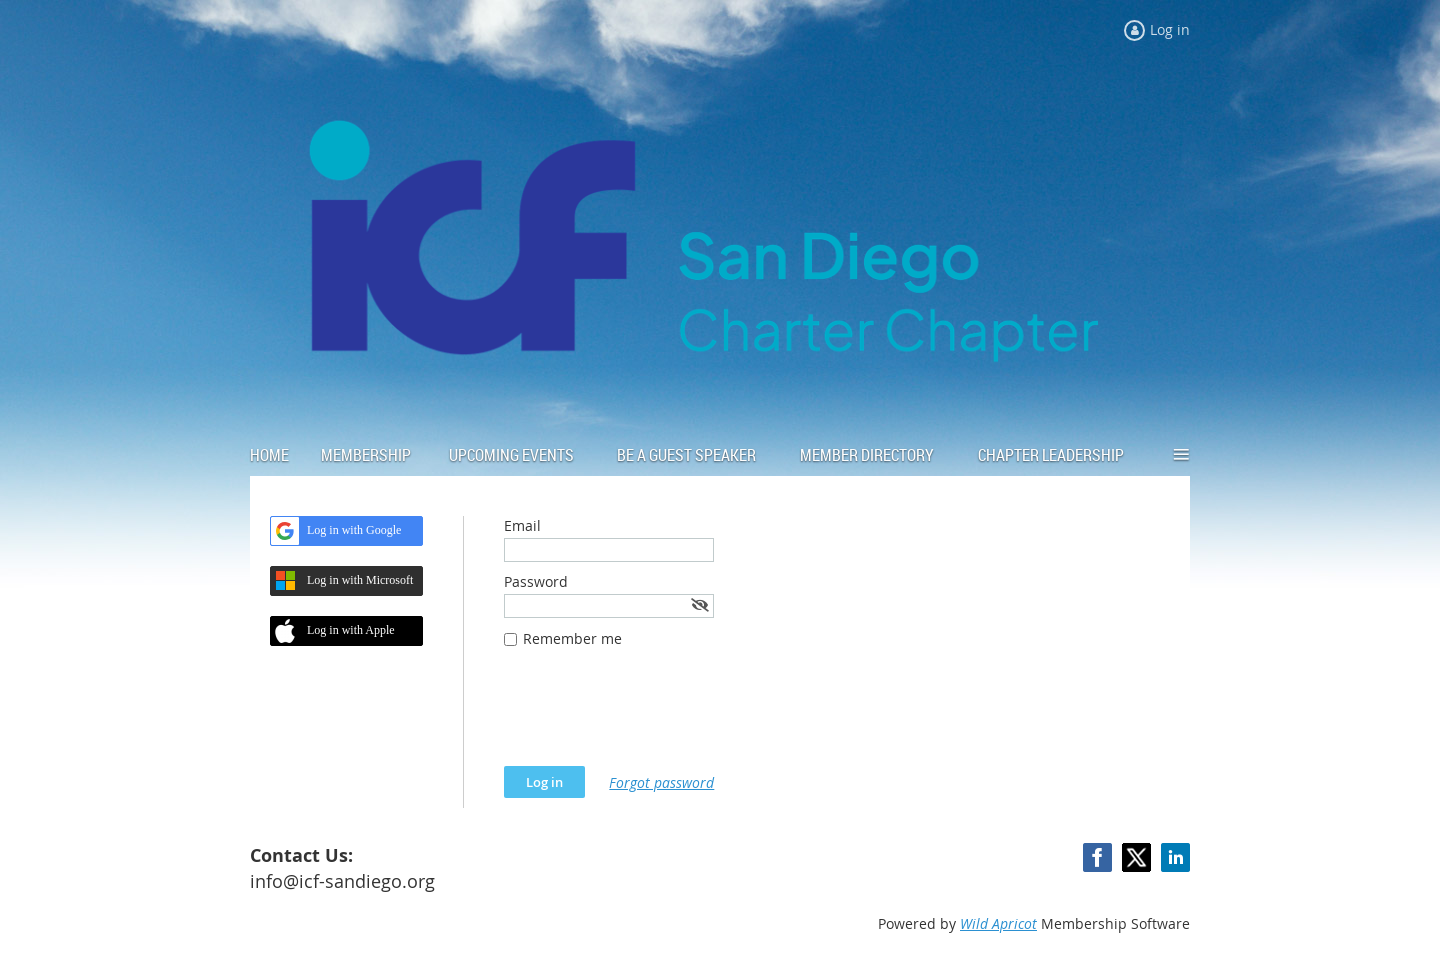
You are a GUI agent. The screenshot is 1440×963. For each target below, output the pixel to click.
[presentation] (656, 717)
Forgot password (661, 782)
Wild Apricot (998, 923)
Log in (1170, 29)
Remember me (572, 638)
